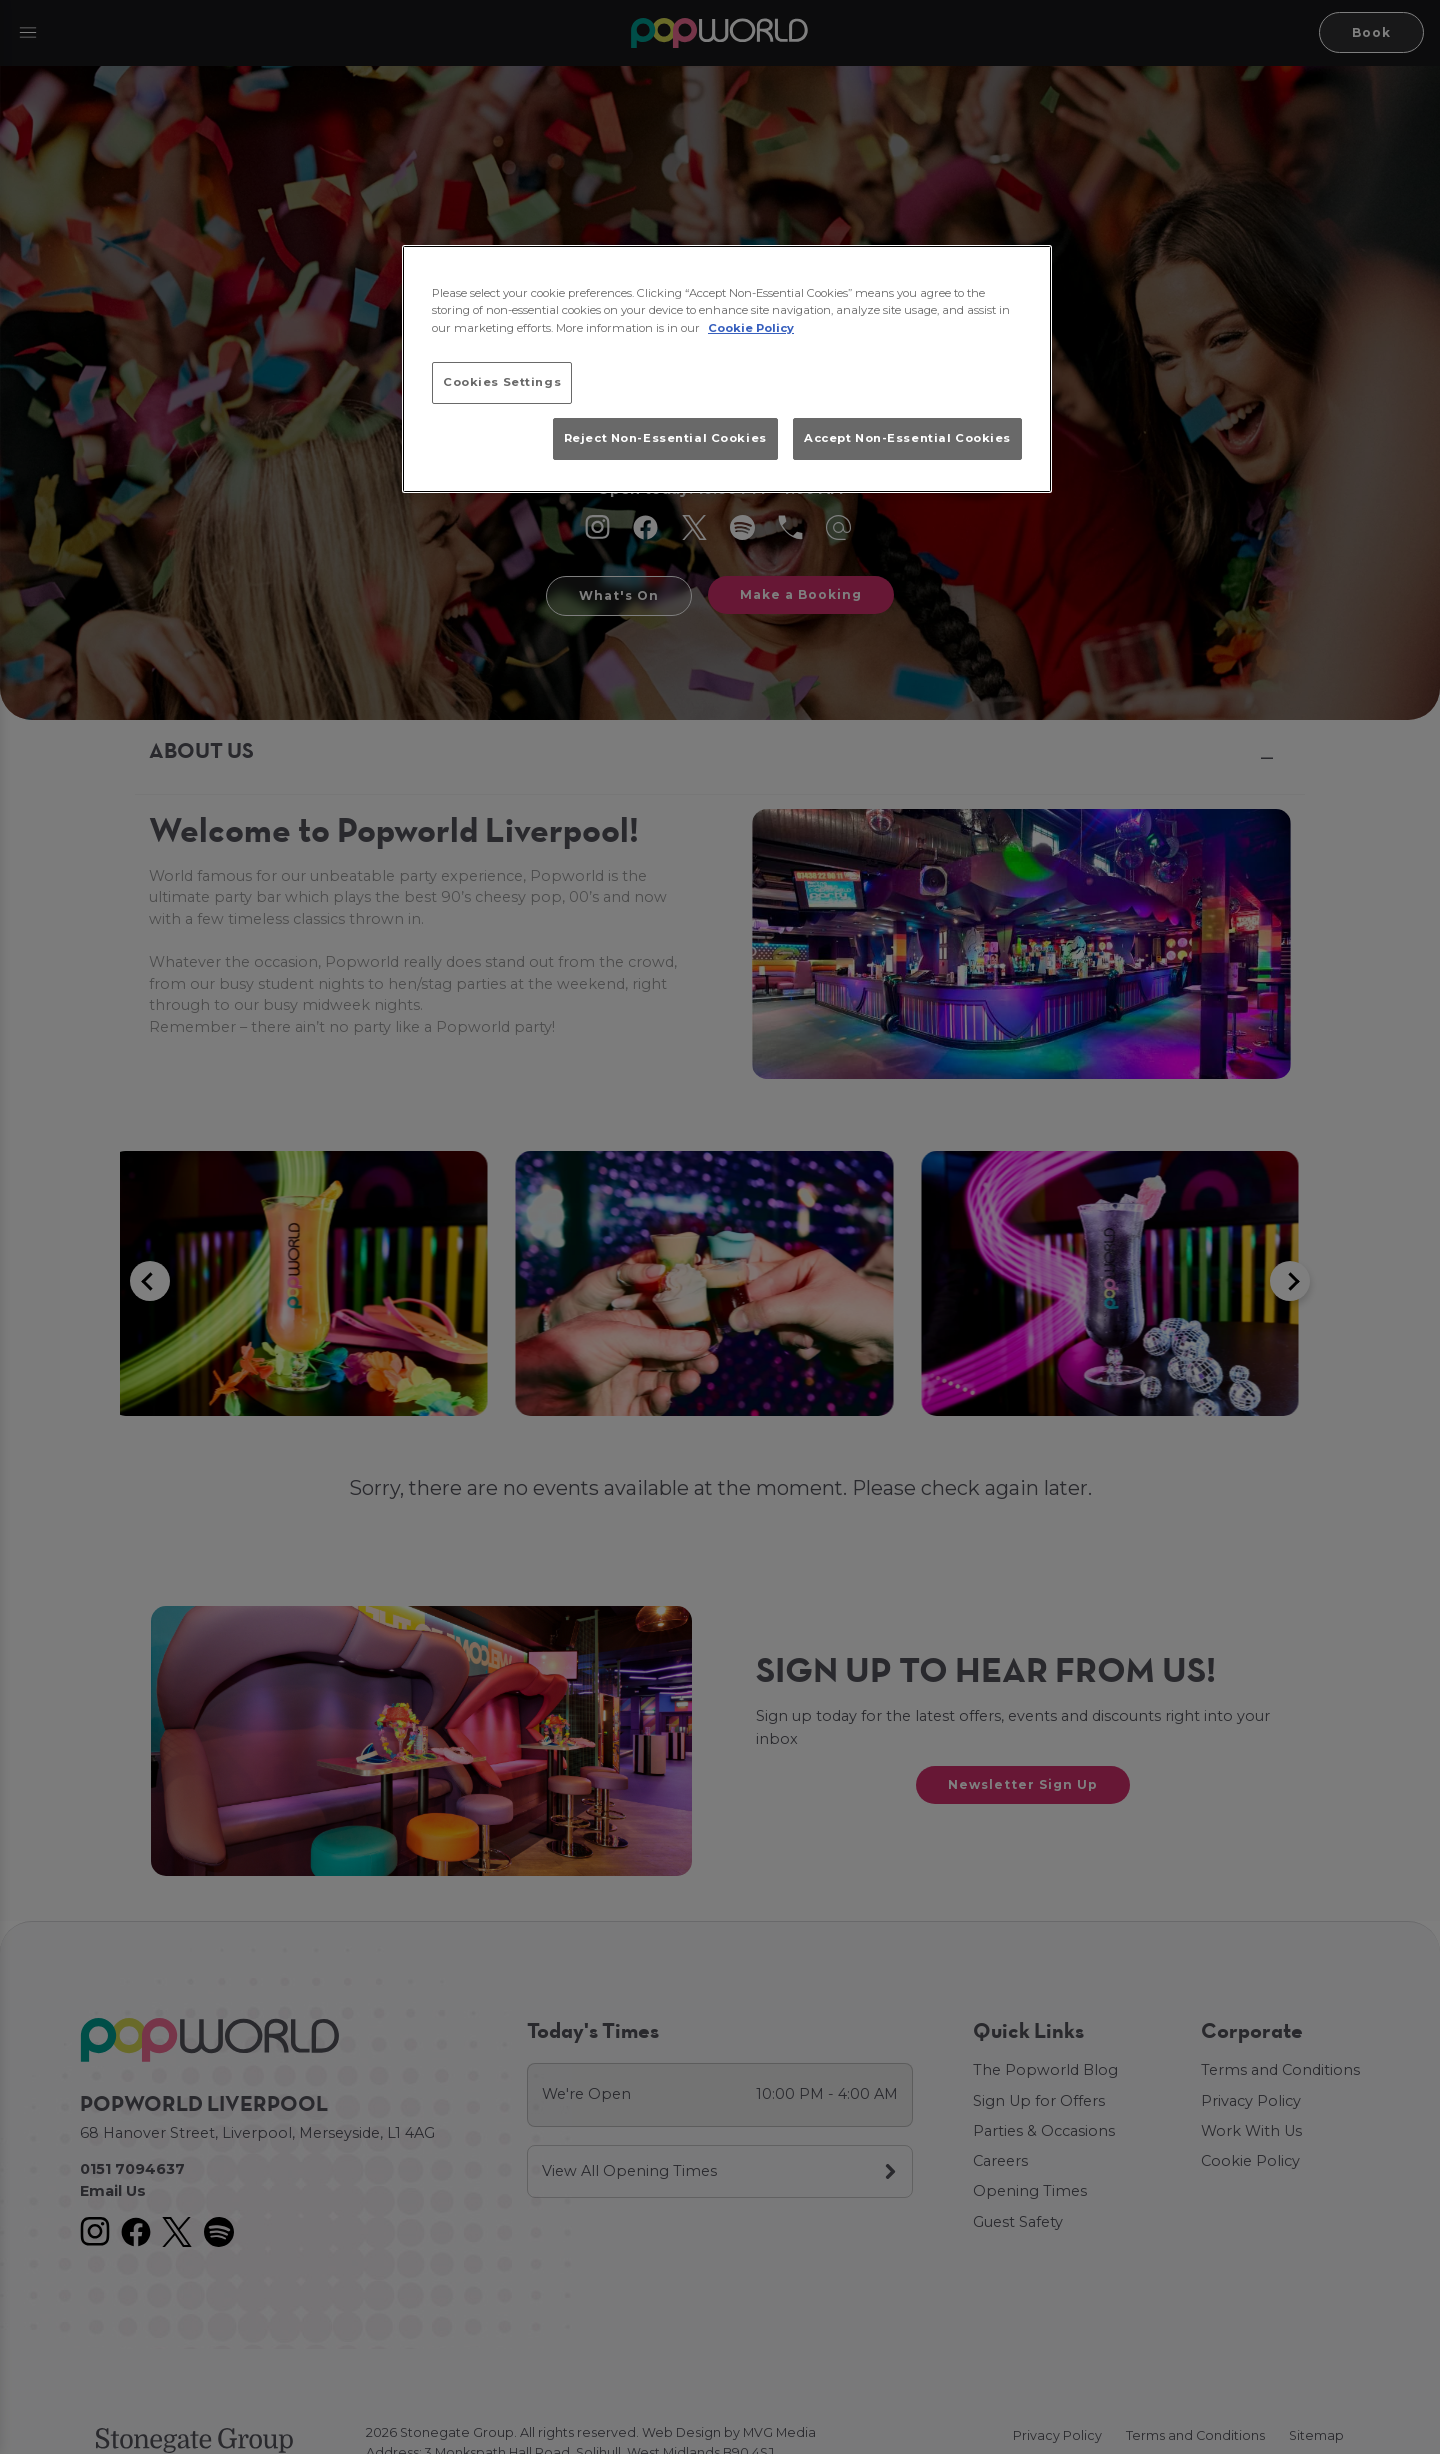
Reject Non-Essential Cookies (665, 438)
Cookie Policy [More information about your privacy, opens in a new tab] (751, 328)
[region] (727, 369)
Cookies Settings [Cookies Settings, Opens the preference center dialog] (502, 382)
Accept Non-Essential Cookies (907, 438)
